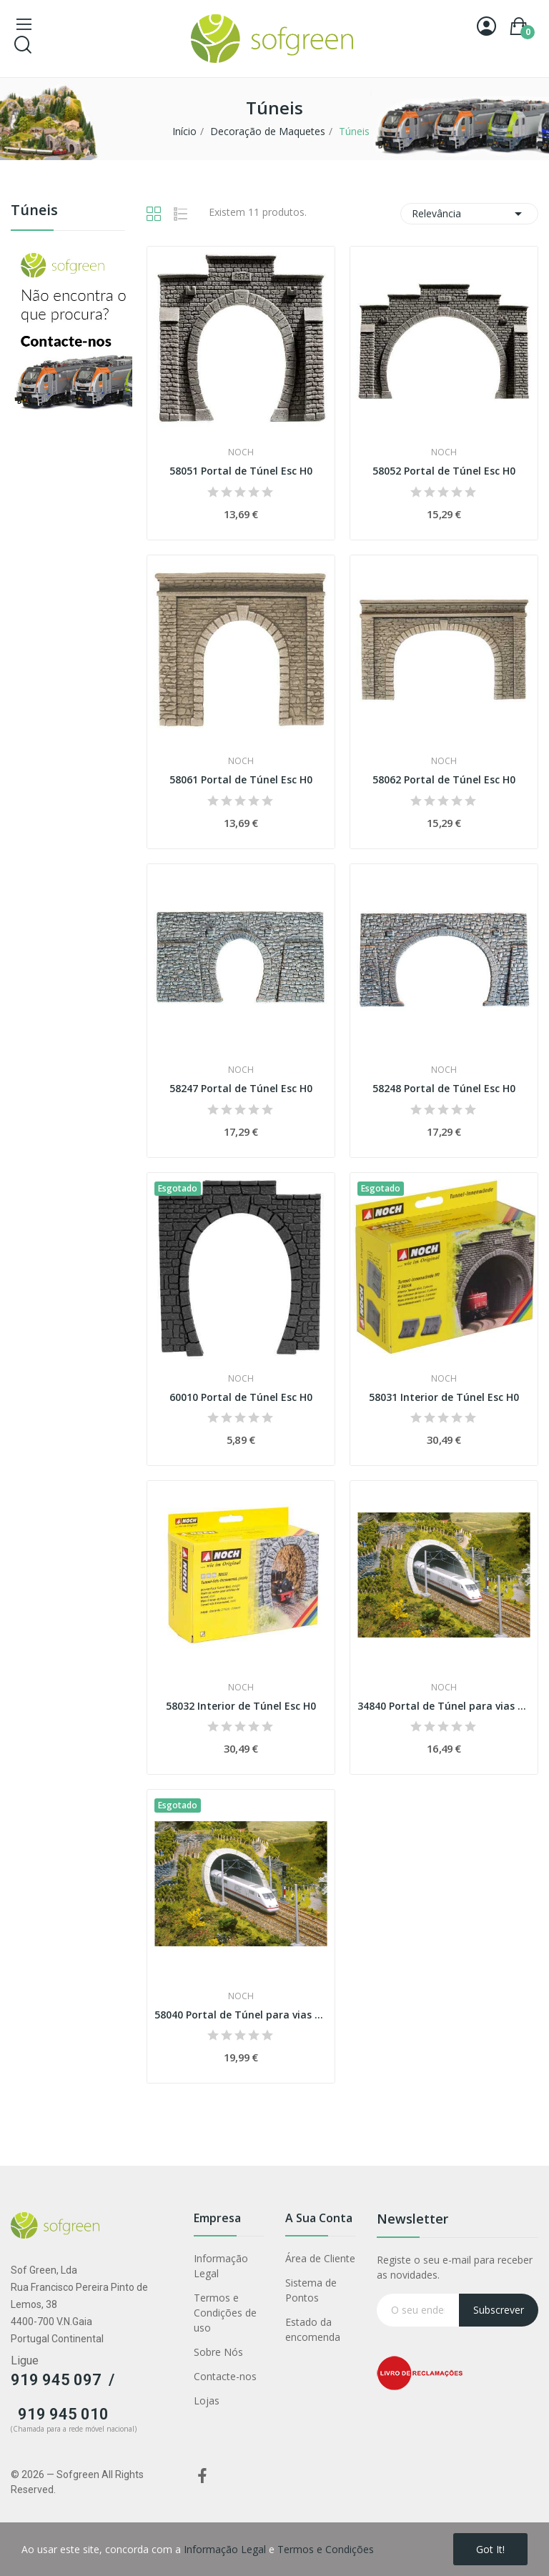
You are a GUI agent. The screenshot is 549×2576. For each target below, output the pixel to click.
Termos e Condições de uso (225, 2312)
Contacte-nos (225, 2376)
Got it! (490, 2549)
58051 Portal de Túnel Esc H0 (240, 470)
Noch (241, 452)
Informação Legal (221, 2265)
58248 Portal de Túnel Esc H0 (443, 1088)
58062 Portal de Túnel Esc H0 (443, 779)
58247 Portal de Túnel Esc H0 (240, 1088)
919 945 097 (56, 2380)
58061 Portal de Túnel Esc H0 (240, 779)
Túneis (34, 211)
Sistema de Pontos (311, 2290)
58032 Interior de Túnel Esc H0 (241, 1706)
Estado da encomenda (312, 2329)
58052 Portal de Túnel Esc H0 (443, 470)
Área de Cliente (320, 2258)
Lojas (206, 2400)
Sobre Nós (218, 2352)
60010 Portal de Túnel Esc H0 (240, 1397)
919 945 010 (63, 2414)
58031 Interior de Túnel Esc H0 (444, 1397)
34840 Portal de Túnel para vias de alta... (443, 1706)
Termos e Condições (325, 2549)
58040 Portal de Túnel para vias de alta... (240, 2014)
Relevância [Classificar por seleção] (469, 213)
